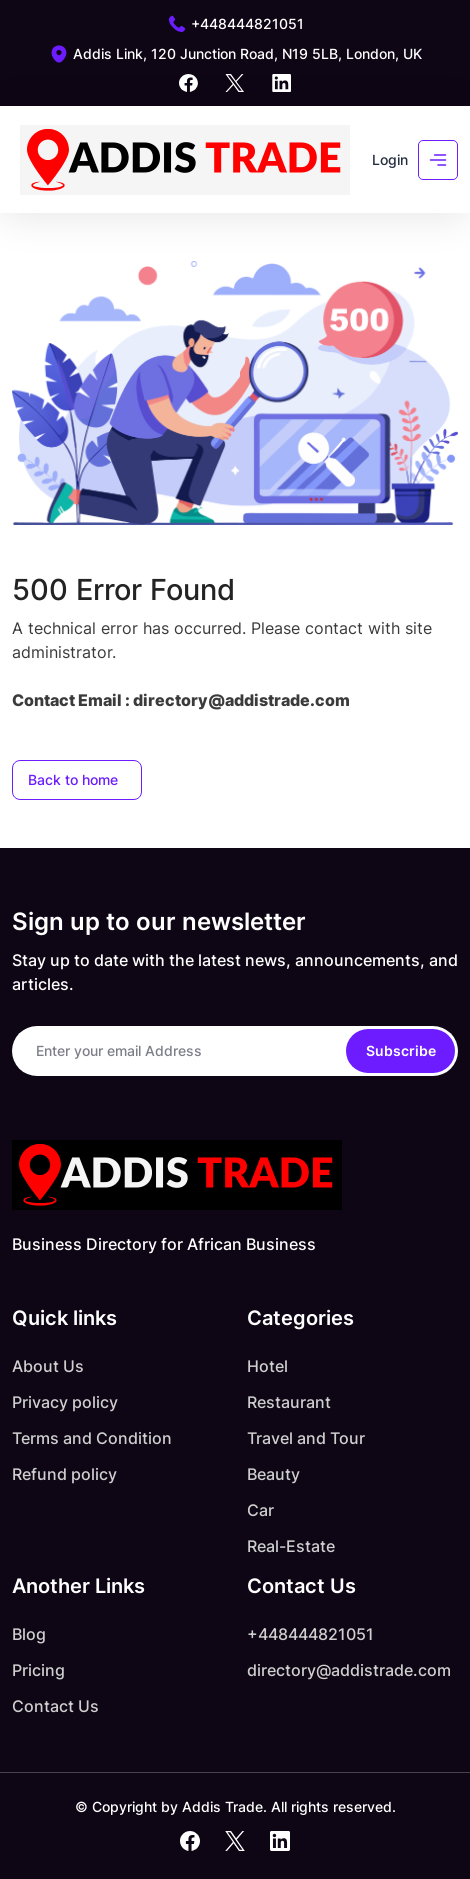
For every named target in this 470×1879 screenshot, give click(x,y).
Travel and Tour (306, 1438)
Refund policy (64, 1474)
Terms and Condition (92, 1438)
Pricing (38, 1670)
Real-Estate (291, 1546)
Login (390, 159)
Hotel (267, 1366)
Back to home (73, 779)
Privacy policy (65, 1402)
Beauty (273, 1474)
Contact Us (55, 1706)
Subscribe (401, 1050)
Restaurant (289, 1402)
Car (260, 1510)
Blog (29, 1634)
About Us (48, 1366)
